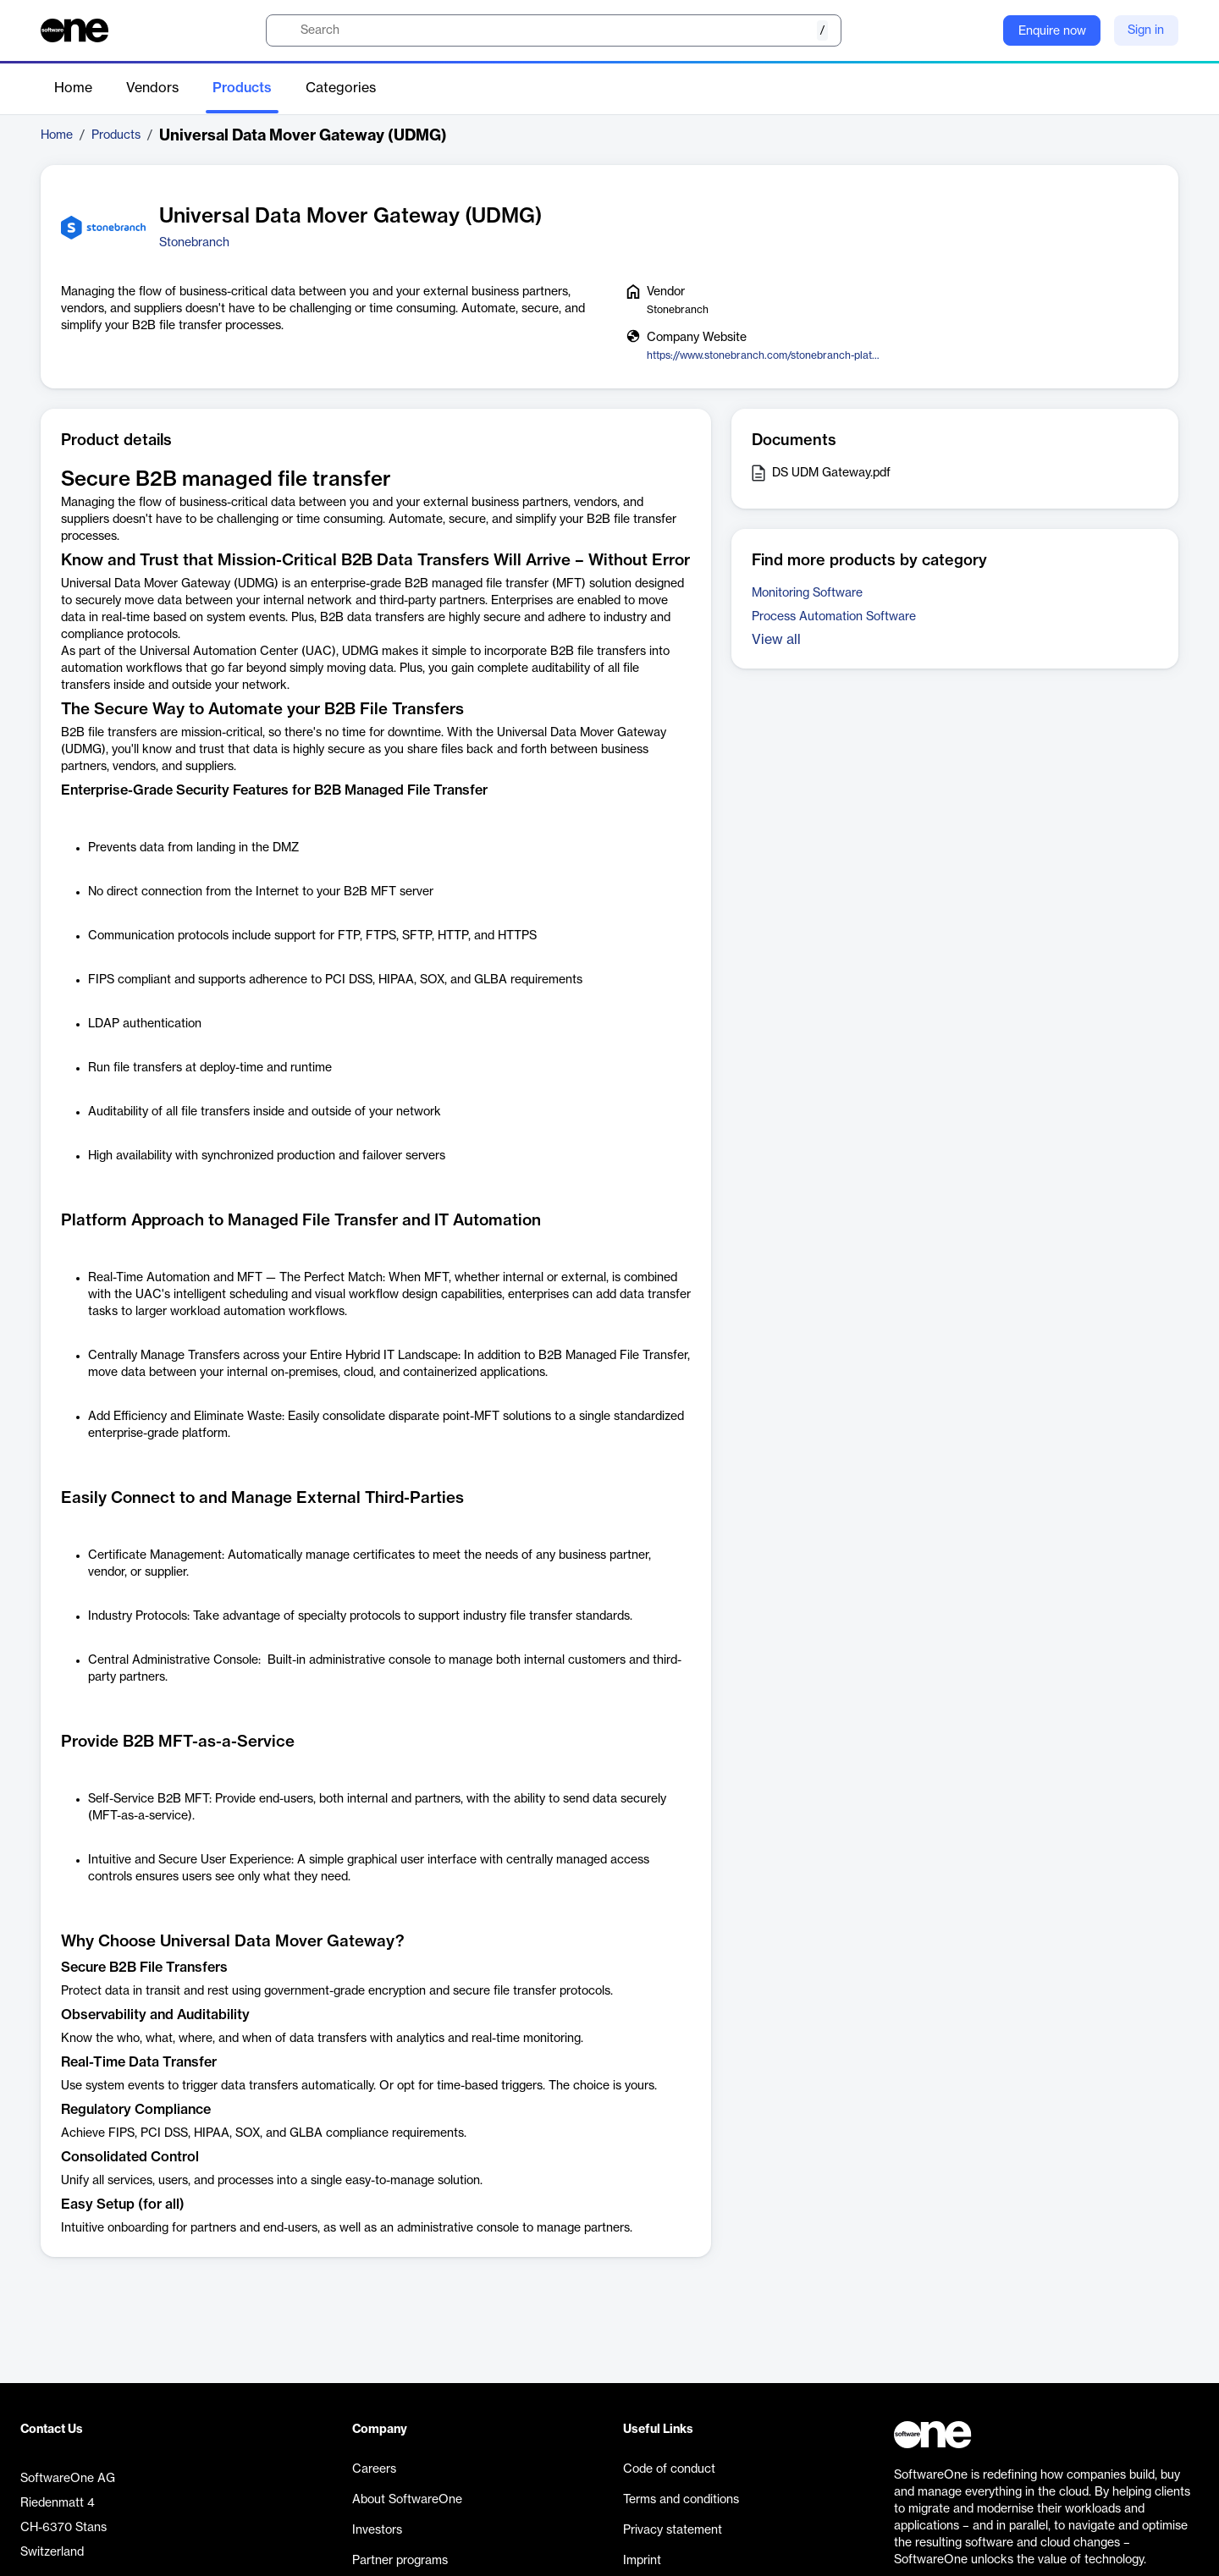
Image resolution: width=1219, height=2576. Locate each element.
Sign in (1146, 30)
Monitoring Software (807, 593)
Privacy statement (672, 2530)
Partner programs (400, 2561)
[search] (553, 30)
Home (73, 88)
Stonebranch (194, 243)
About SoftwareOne (407, 2500)
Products (242, 88)
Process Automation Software (834, 617)
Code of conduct (669, 2469)
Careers (374, 2469)
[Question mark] (979, 30)
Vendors (152, 88)
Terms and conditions (681, 2500)
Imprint (642, 2561)
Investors (377, 2530)
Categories (341, 88)
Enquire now (1052, 31)
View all (776, 640)
